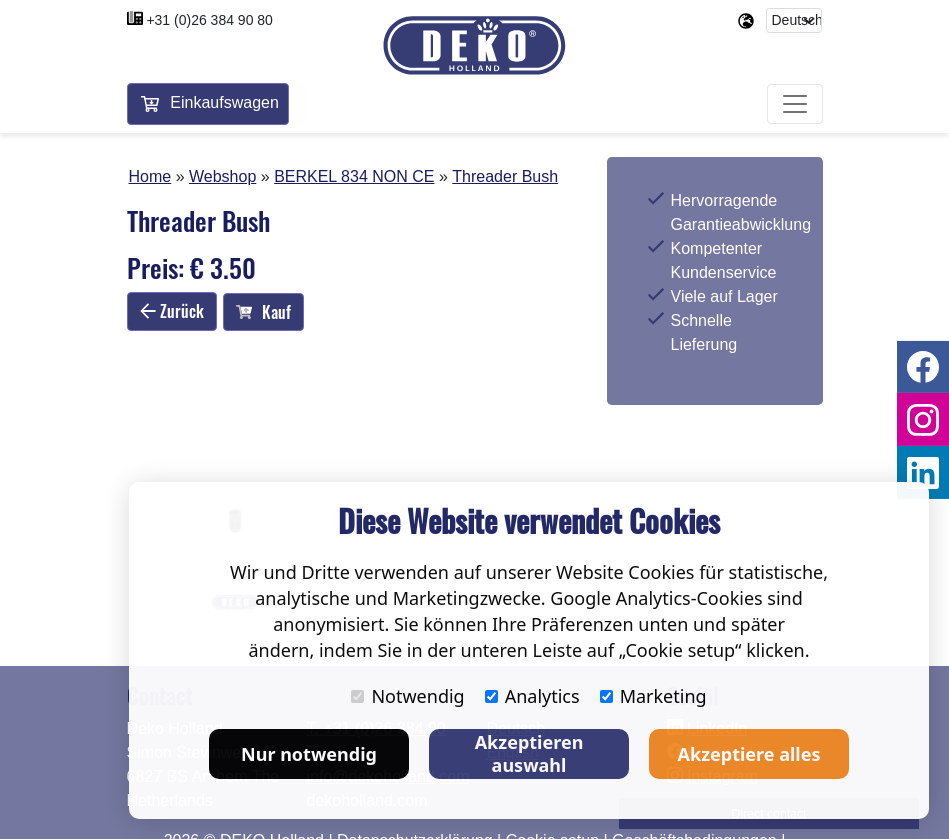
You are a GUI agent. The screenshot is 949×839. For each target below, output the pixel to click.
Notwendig (407, 696)
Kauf (263, 312)
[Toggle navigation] (795, 104)
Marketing (653, 696)
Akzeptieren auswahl (529, 753)
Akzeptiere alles (749, 754)
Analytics (532, 696)
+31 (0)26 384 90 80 (209, 20)
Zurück (172, 311)
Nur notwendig (309, 754)
